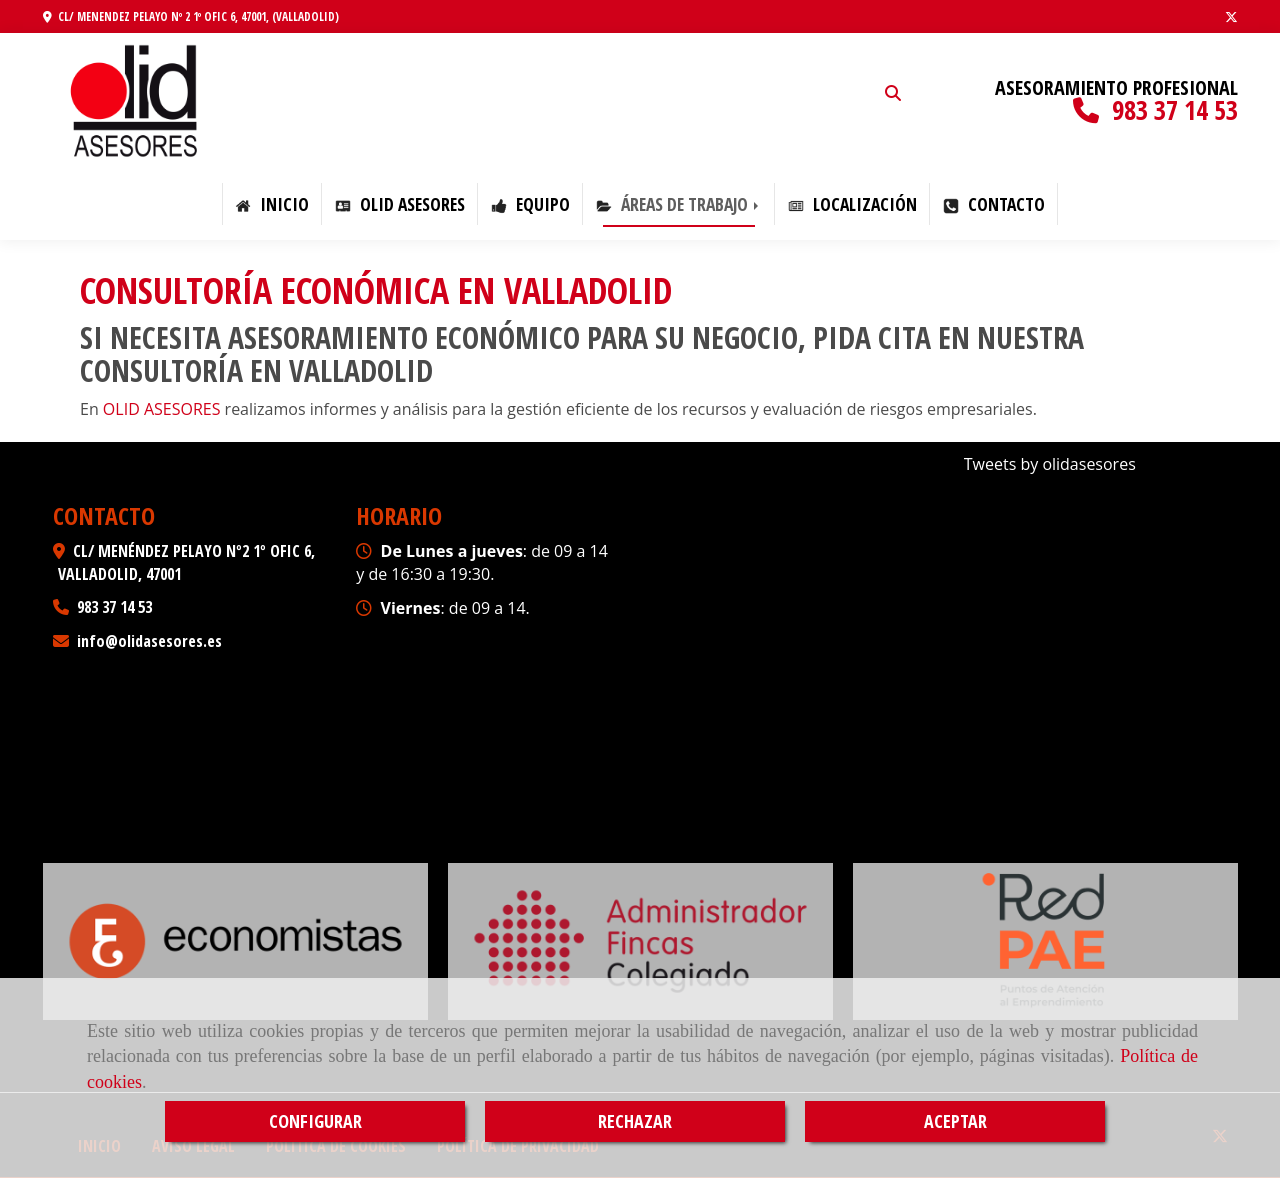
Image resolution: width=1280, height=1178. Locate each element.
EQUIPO (530, 204)
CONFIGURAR (315, 1121)
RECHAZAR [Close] (635, 1121)
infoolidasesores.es (149, 641)
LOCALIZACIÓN (852, 204)
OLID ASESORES (400, 204)
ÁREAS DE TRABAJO (679, 204)
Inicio (272, 204)
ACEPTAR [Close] (955, 1121)
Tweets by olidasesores (1050, 464)
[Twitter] (1231, 17)
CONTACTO (994, 204)
